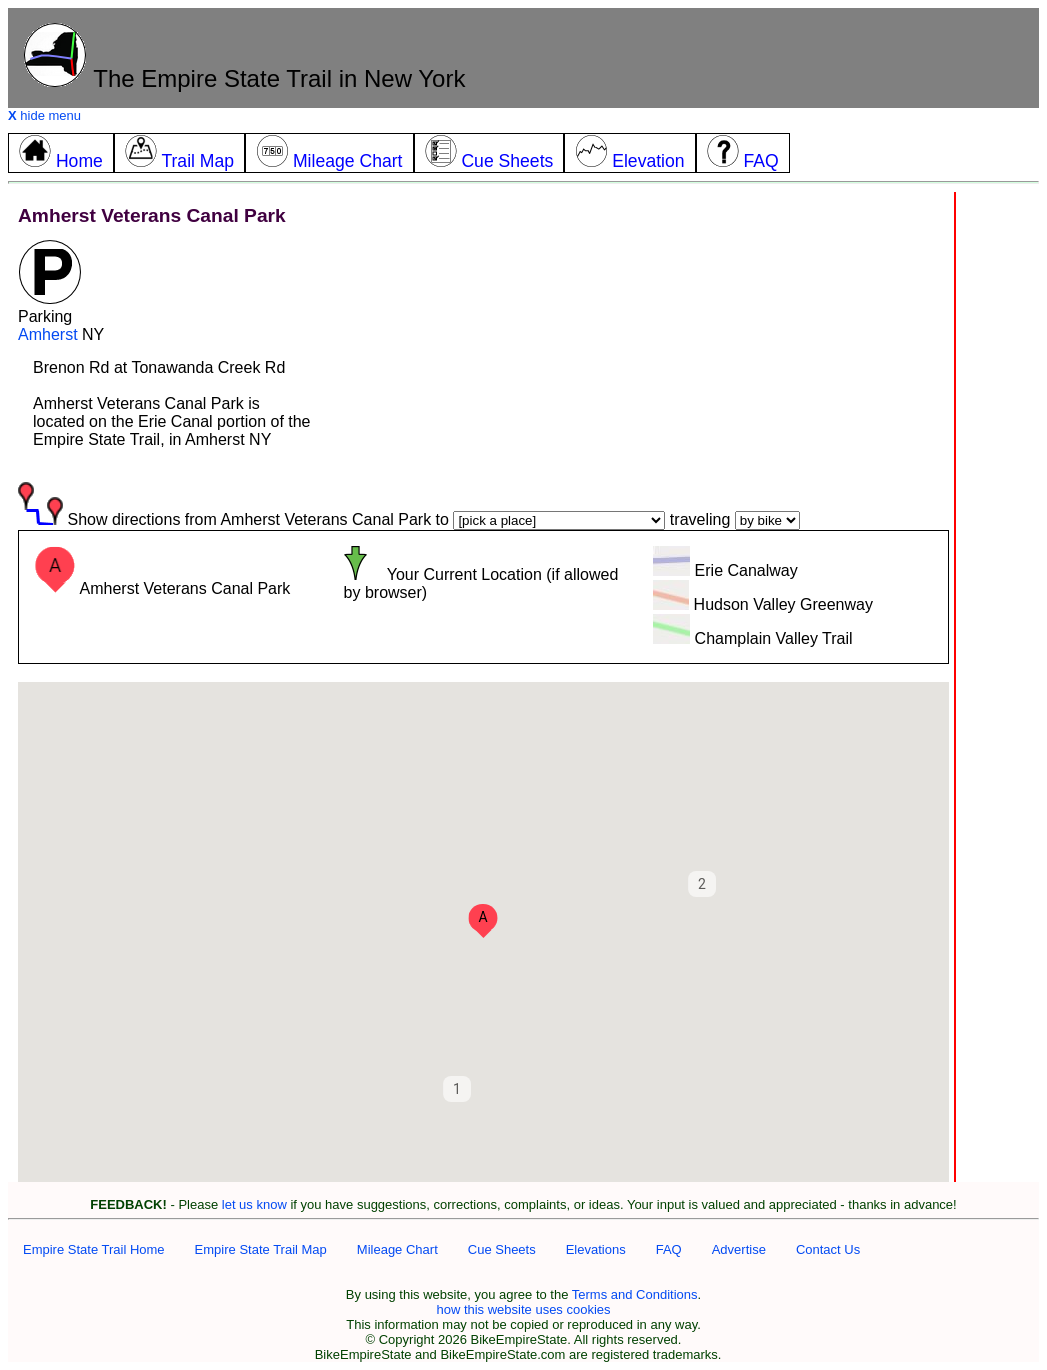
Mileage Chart (397, 1249)
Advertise (739, 1249)
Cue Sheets (502, 1249)
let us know (254, 1204)
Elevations (596, 1249)
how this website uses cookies (523, 1309)
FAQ (669, 1249)
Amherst (48, 334)
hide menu (44, 115)
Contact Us (828, 1249)
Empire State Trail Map (261, 1249)
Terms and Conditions (635, 1294)
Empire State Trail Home (94, 1249)
